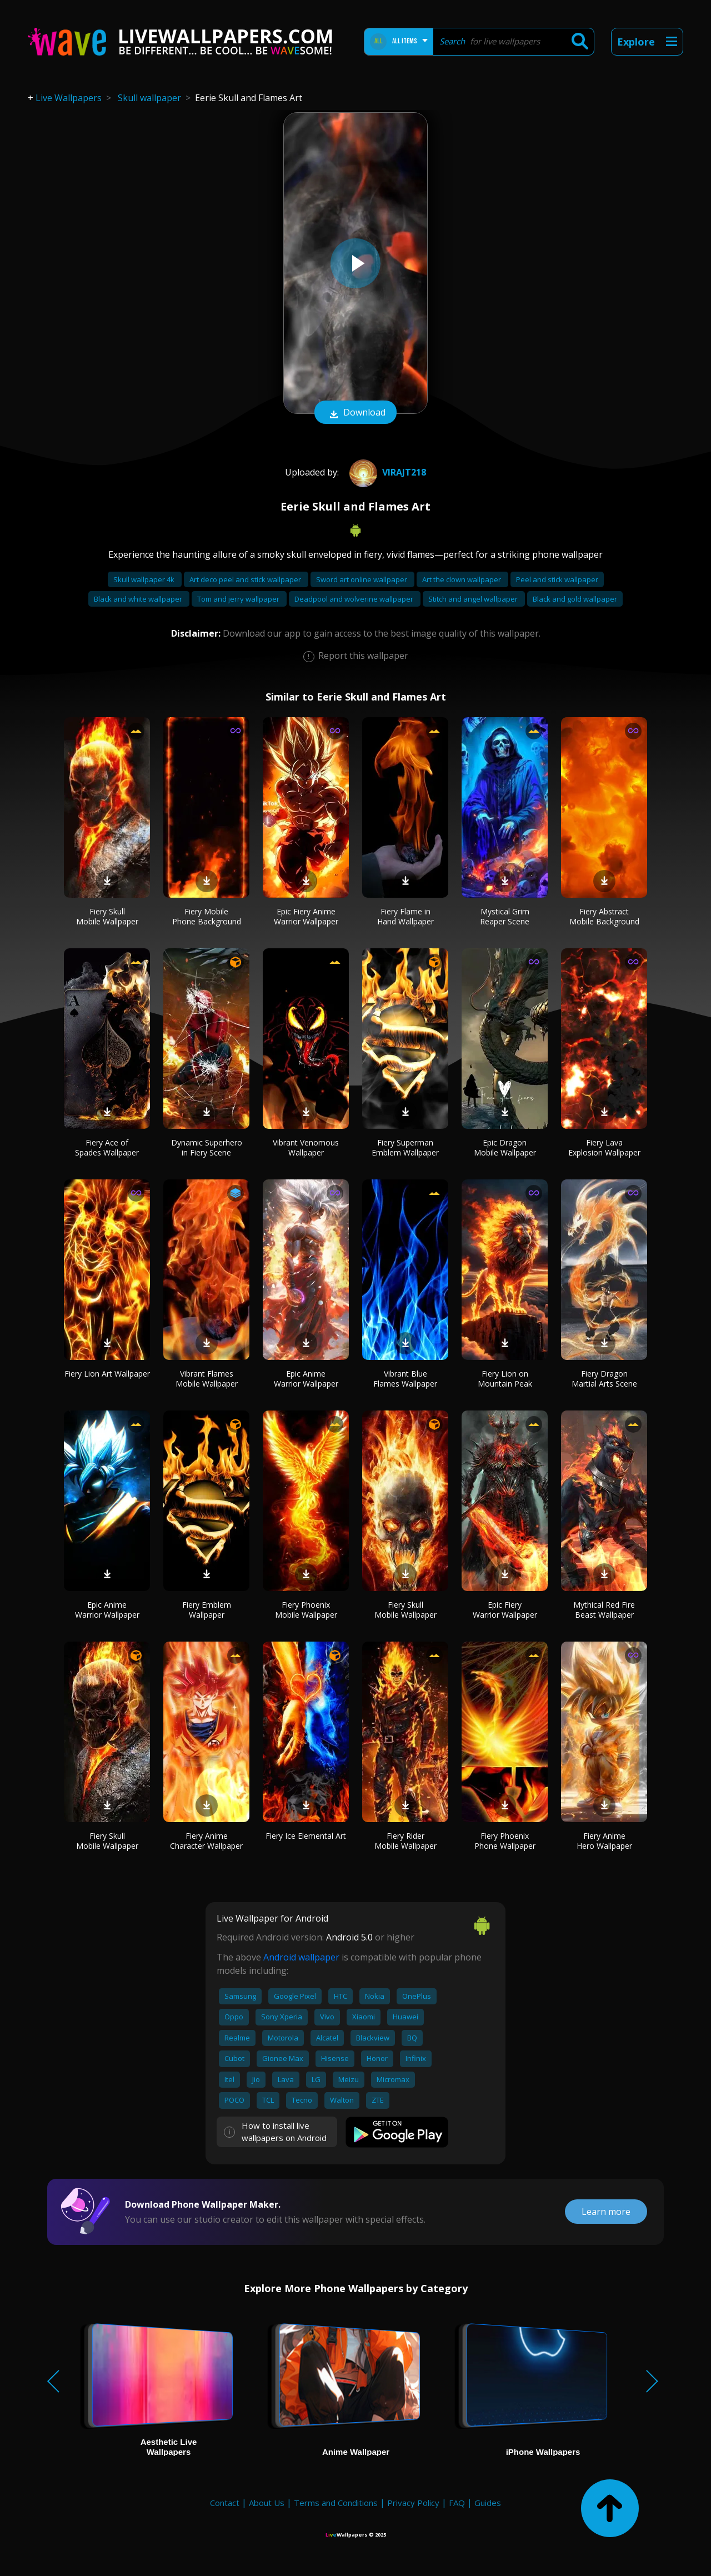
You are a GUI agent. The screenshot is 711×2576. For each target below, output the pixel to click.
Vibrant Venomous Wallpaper (306, 1147)
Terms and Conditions (336, 2502)
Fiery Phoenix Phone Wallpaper (504, 1840)
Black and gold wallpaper (575, 599)
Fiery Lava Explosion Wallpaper (604, 1147)
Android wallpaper (301, 1957)
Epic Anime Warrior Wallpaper (306, 1378)
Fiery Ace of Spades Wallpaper (107, 1147)
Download (355, 413)
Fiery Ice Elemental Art (306, 1835)
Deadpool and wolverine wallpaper (354, 599)
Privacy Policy (413, 2502)
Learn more (606, 2211)
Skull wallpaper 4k (144, 579)
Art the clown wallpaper (462, 579)
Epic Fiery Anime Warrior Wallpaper (306, 916)
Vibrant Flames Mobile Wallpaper (207, 1378)
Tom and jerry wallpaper (239, 599)
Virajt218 (386, 472)
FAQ (457, 2502)
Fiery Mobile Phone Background (206, 916)
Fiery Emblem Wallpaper (206, 1609)
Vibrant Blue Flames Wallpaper (405, 1378)
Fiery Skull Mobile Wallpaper (107, 916)
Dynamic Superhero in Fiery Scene (206, 1147)
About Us (266, 2502)
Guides (487, 2502)
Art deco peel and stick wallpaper (246, 579)
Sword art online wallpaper (362, 579)
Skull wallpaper (149, 98)
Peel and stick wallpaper (557, 579)
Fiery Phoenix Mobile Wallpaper (306, 1609)
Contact (224, 2502)
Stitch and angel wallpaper (473, 599)
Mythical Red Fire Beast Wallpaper (604, 1609)
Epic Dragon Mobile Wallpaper (505, 1147)
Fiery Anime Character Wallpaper (206, 1840)
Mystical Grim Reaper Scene (504, 916)
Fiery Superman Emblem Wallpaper (405, 1147)
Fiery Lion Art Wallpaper (107, 1373)
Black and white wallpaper (139, 599)
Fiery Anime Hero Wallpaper (604, 1840)
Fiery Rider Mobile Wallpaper (405, 1840)
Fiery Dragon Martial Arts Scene (604, 1378)
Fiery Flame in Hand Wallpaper (405, 916)
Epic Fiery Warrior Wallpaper (505, 1609)
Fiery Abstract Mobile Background (604, 916)
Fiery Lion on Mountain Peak (505, 1378)
